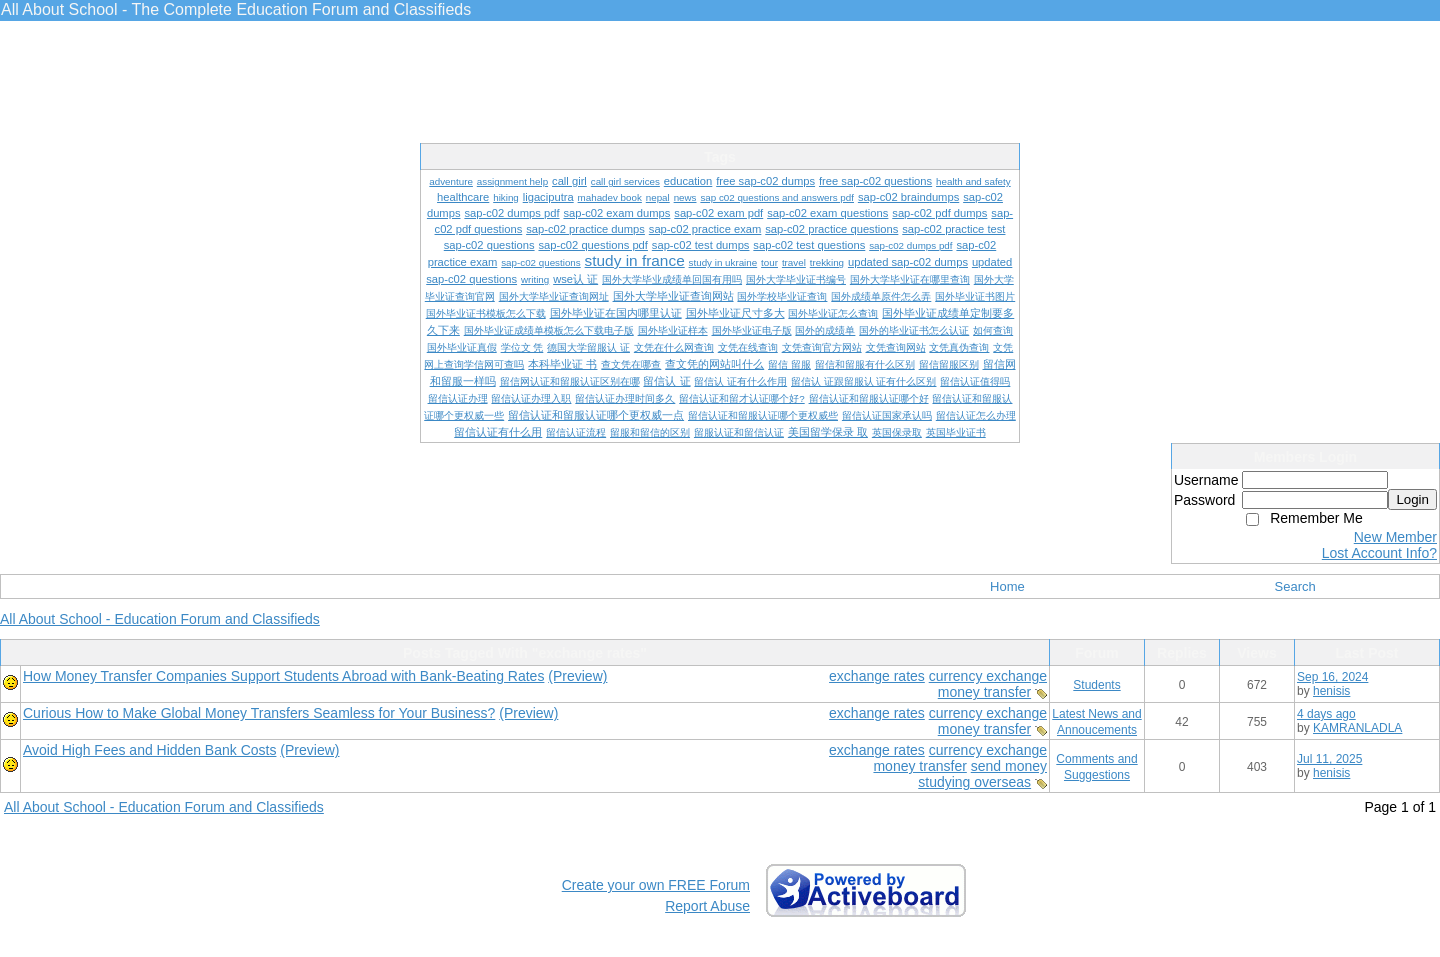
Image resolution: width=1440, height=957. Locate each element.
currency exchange (988, 676)
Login (1412, 499)
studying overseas (974, 782)
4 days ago (1326, 714)
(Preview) (577, 676)
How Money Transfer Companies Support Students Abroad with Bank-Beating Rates (283, 676)
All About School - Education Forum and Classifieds (160, 619)
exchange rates (877, 676)
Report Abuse (707, 906)
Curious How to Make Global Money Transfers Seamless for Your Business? (259, 713)
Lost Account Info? (1379, 553)
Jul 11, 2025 (1329, 759)
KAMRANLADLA (1357, 728)
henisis (1331, 691)
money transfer (984, 692)
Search (1295, 586)
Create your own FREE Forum (656, 885)
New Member (1395, 537)
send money (1009, 766)
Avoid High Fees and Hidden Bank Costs (149, 750)
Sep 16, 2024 (1332, 677)
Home (1007, 586)
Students (1096, 685)
